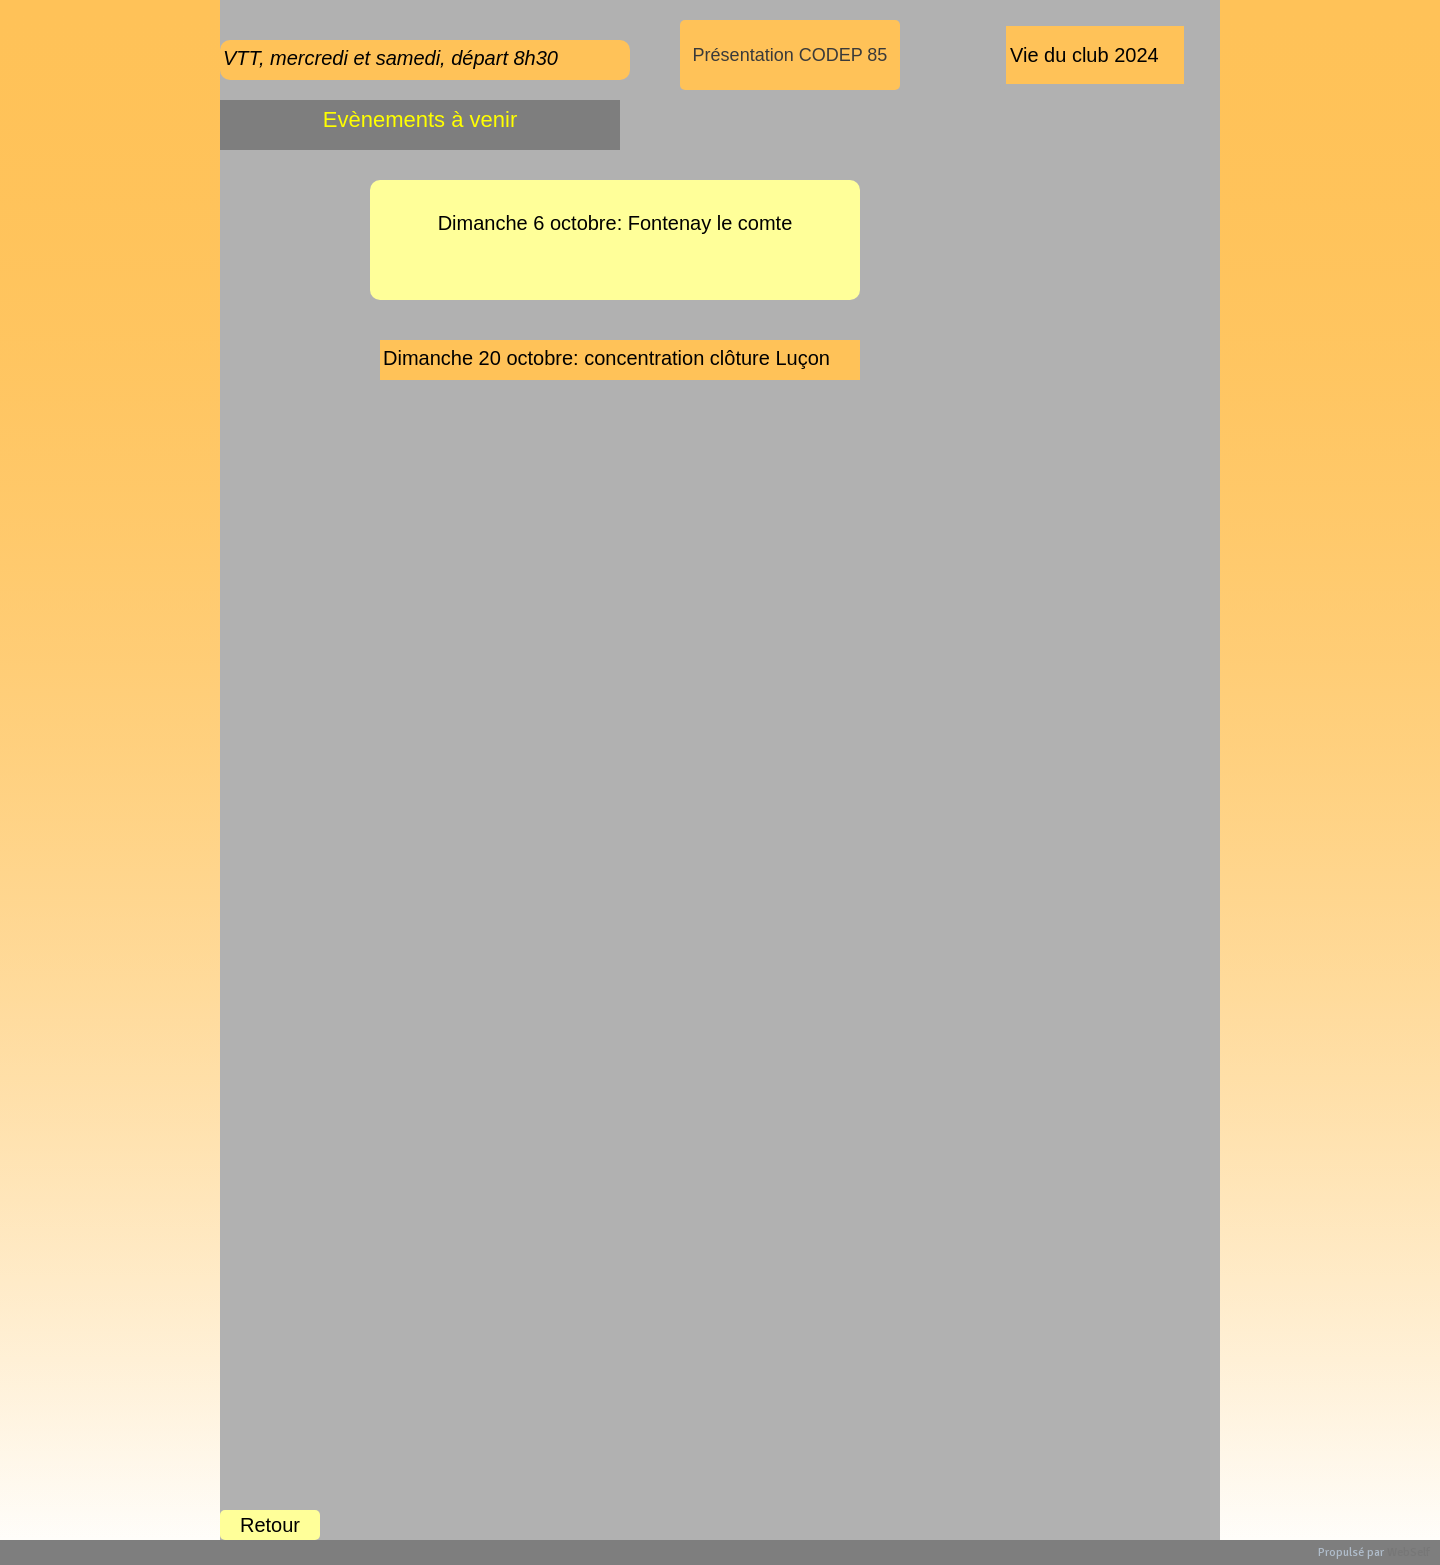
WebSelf (1408, 1552)
